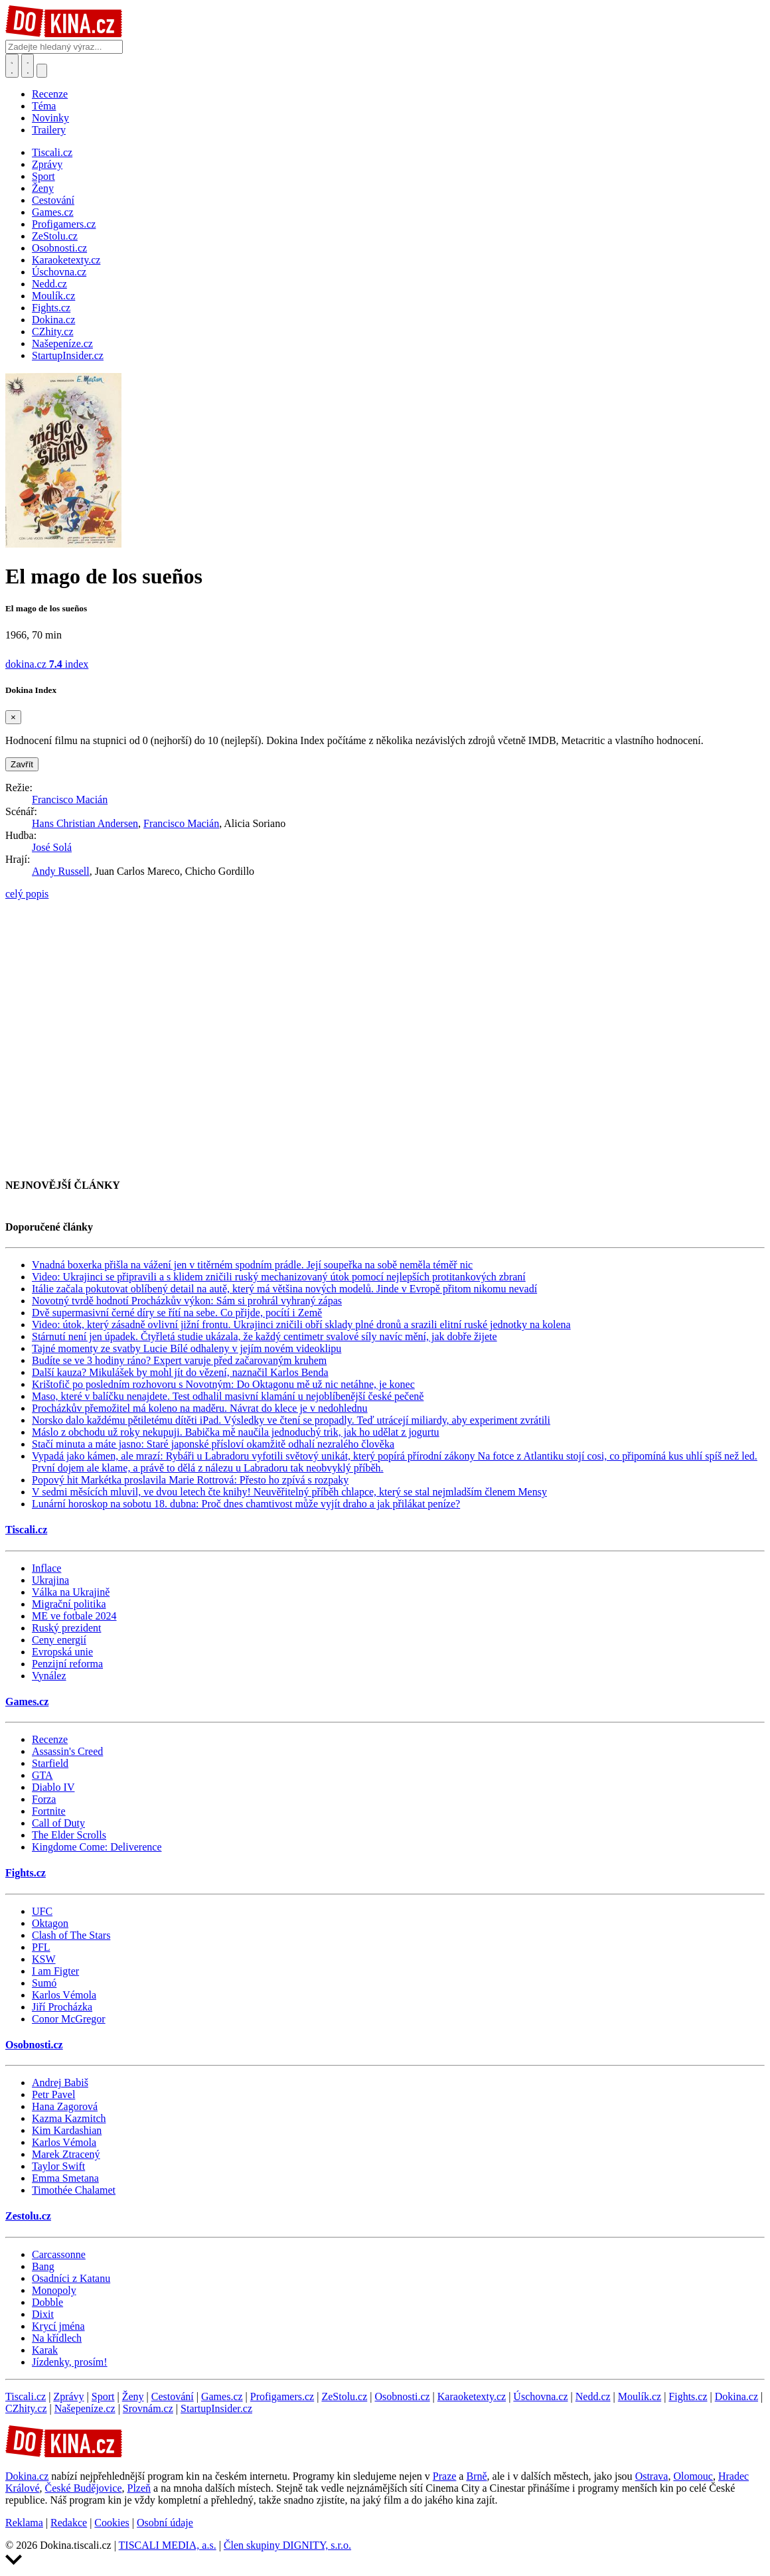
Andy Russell (61, 871)
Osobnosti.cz (34, 2044)
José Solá (52, 847)
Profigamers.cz (282, 2396)
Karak (45, 2350)
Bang (43, 2266)
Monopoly (54, 2290)
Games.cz (26, 1701)
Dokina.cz (736, 2396)
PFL (41, 1947)
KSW (44, 1959)
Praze (445, 2476)
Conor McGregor (69, 2018)
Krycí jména (58, 2326)
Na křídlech (57, 2338)
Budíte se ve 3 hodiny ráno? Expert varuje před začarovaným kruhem (179, 1360)
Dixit (43, 2314)
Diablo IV (53, 1787)
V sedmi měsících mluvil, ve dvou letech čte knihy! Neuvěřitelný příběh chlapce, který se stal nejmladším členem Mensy (289, 1491)
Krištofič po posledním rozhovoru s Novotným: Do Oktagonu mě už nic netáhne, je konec (223, 1384)
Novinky (50, 117)
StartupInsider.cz (216, 2408)
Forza (44, 1799)
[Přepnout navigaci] (42, 71)
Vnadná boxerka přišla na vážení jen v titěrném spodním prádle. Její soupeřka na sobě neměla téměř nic (252, 1264)
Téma (44, 106)
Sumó (44, 1983)
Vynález (49, 1675)
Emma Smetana (65, 2178)
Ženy (133, 2396)
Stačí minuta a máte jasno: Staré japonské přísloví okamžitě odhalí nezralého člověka (213, 1444)
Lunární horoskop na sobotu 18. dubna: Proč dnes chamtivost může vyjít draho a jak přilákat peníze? (246, 1503)
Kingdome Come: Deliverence (97, 1847)
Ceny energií (59, 1639)
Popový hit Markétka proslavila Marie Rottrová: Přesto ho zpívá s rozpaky (190, 1479)
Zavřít (22, 764)
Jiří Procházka (62, 2006)
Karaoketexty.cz (471, 2396)
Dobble (47, 2302)
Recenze (50, 94)
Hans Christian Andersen (85, 823)
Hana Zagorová (65, 2106)
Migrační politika (69, 1604)
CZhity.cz (26, 2408)
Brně (476, 2476)
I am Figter (55, 1971)
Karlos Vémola (64, 1995)
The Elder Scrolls (69, 1835)
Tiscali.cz (26, 1529)
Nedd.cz (593, 2396)
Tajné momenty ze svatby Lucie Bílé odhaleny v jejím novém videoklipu (186, 1348)
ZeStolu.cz (344, 2396)
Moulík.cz (639, 2396)
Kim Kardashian (67, 2130)
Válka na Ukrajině (71, 1592)
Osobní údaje (165, 2522)
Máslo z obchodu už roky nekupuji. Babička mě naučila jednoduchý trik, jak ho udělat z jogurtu (235, 1432)
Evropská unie (62, 1651)
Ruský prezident (66, 1627)
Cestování (172, 2396)
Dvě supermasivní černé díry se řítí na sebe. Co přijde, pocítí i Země (177, 1312)
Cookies (111, 2522)
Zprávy (68, 2396)
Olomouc (693, 2476)
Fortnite (49, 1811)
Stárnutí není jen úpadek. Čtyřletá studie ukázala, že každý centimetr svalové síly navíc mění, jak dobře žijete (264, 1336)
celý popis (26, 893)
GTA (42, 1775)
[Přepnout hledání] (12, 66)
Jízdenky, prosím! (70, 2362)
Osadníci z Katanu (71, 2278)
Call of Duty (58, 1823)
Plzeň (139, 2488)
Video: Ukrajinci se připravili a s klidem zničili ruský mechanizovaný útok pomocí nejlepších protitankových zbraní (279, 1276)
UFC (42, 1911)
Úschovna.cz (540, 2396)
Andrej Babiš (60, 2082)
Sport (103, 2396)
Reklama (24, 2522)
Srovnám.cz (148, 2408)
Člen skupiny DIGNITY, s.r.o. (287, 2545)
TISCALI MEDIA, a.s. (167, 2545)
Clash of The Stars (71, 1935)
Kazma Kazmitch (69, 2118)
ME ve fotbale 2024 (74, 1616)
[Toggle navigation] (28, 66)
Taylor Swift (58, 2166)
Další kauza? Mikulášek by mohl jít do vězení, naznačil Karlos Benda (180, 1372)
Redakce (68, 2522)
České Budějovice (83, 2488)
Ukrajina (50, 1580)
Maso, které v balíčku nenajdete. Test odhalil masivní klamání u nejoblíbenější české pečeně (228, 1396)
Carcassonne (59, 2254)
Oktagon (50, 1923)
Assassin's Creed (67, 1751)
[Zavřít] (13, 717)
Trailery (49, 129)
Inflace (46, 1568)
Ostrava (651, 2476)
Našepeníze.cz (85, 2408)
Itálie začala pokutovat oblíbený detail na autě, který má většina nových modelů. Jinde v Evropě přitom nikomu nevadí (284, 1288)
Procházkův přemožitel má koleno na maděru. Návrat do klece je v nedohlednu (200, 1408)
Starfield (50, 1763)
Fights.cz (25, 1872)
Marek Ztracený (66, 2154)
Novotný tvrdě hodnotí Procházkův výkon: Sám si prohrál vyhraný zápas (187, 1300)
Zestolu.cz (28, 2216)
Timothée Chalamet (74, 2190)
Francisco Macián (70, 799)
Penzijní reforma (67, 1663)
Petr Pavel (53, 2094)
